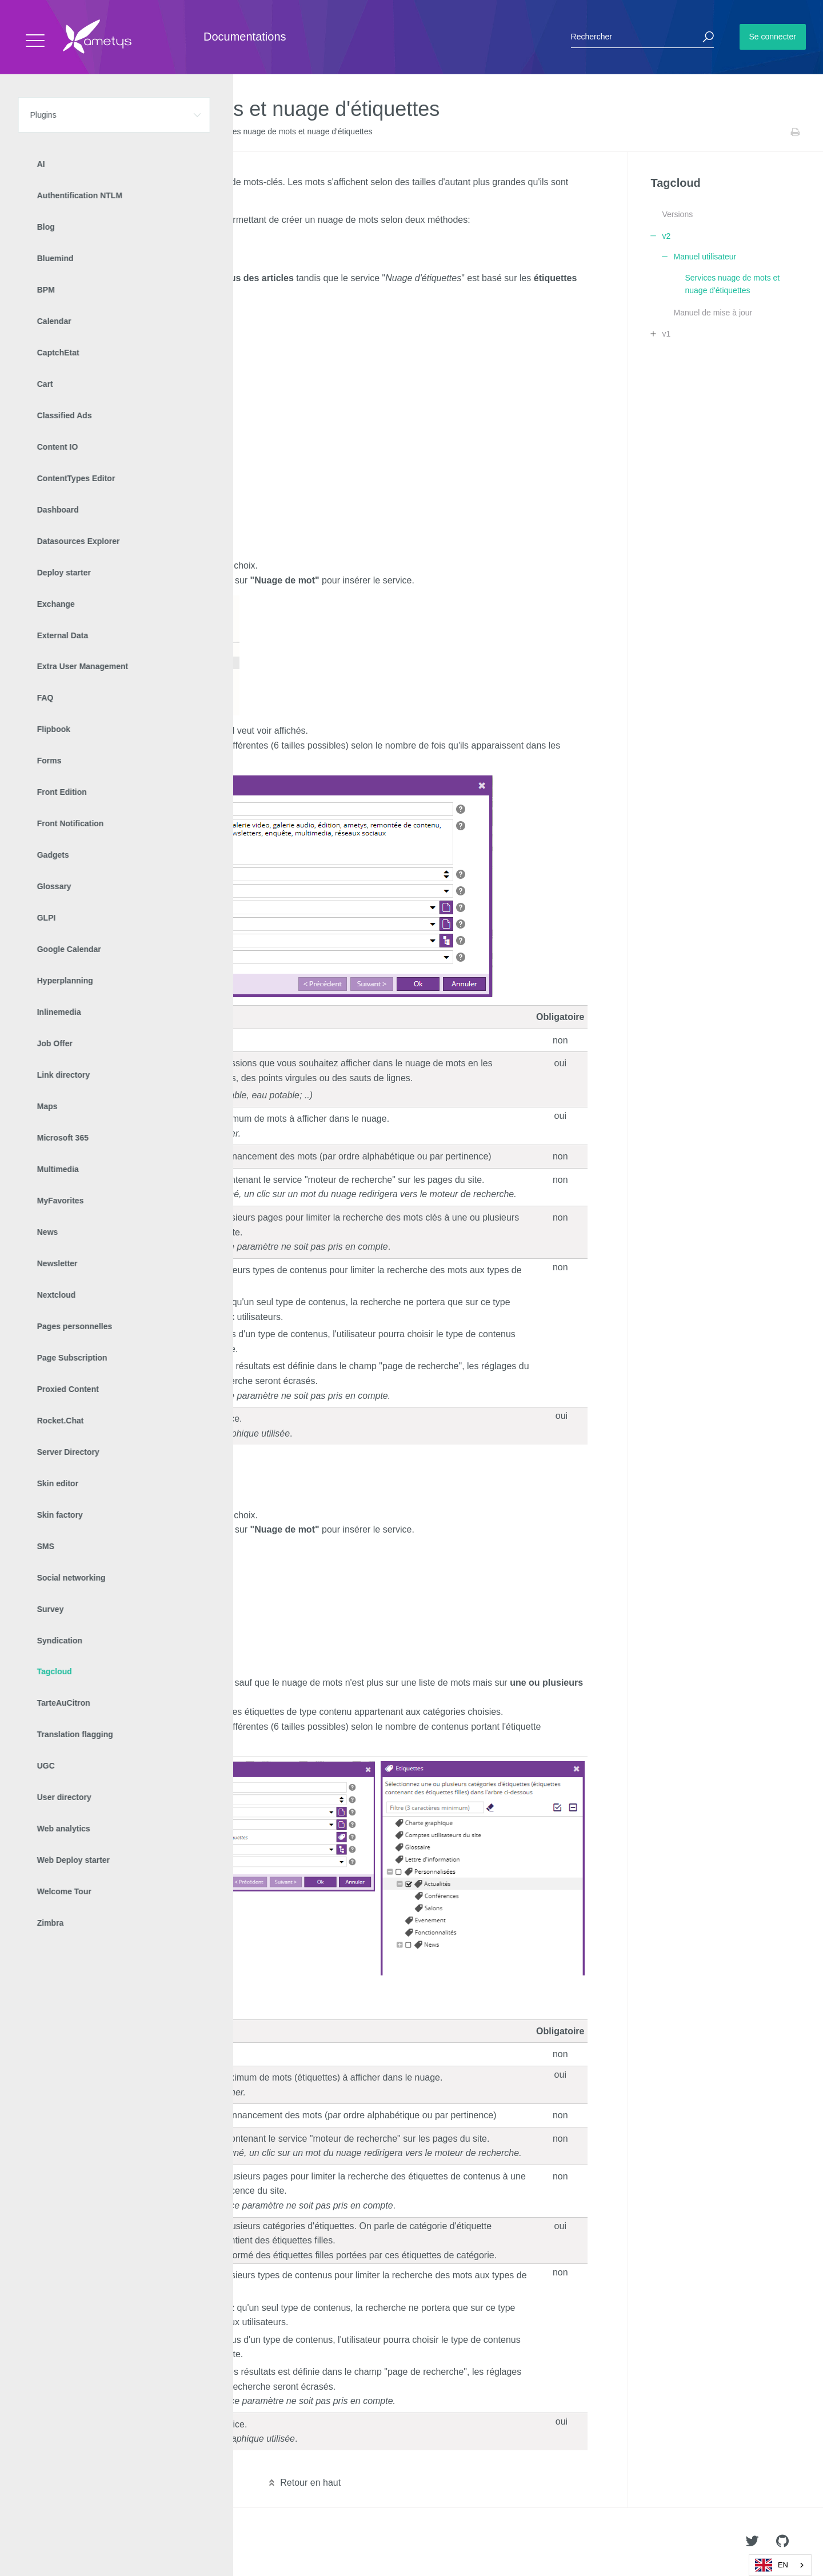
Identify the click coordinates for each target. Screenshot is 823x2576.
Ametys (75, 2542)
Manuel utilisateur (172, 132)
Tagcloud (103, 132)
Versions (677, 214)
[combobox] (780, 2565)
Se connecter (773, 36)
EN (771, 2565)
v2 (131, 132)
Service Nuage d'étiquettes (90, 260)
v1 (666, 333)
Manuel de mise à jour (712, 312)
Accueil (34, 132)
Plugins (67, 132)
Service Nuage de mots (82, 242)
